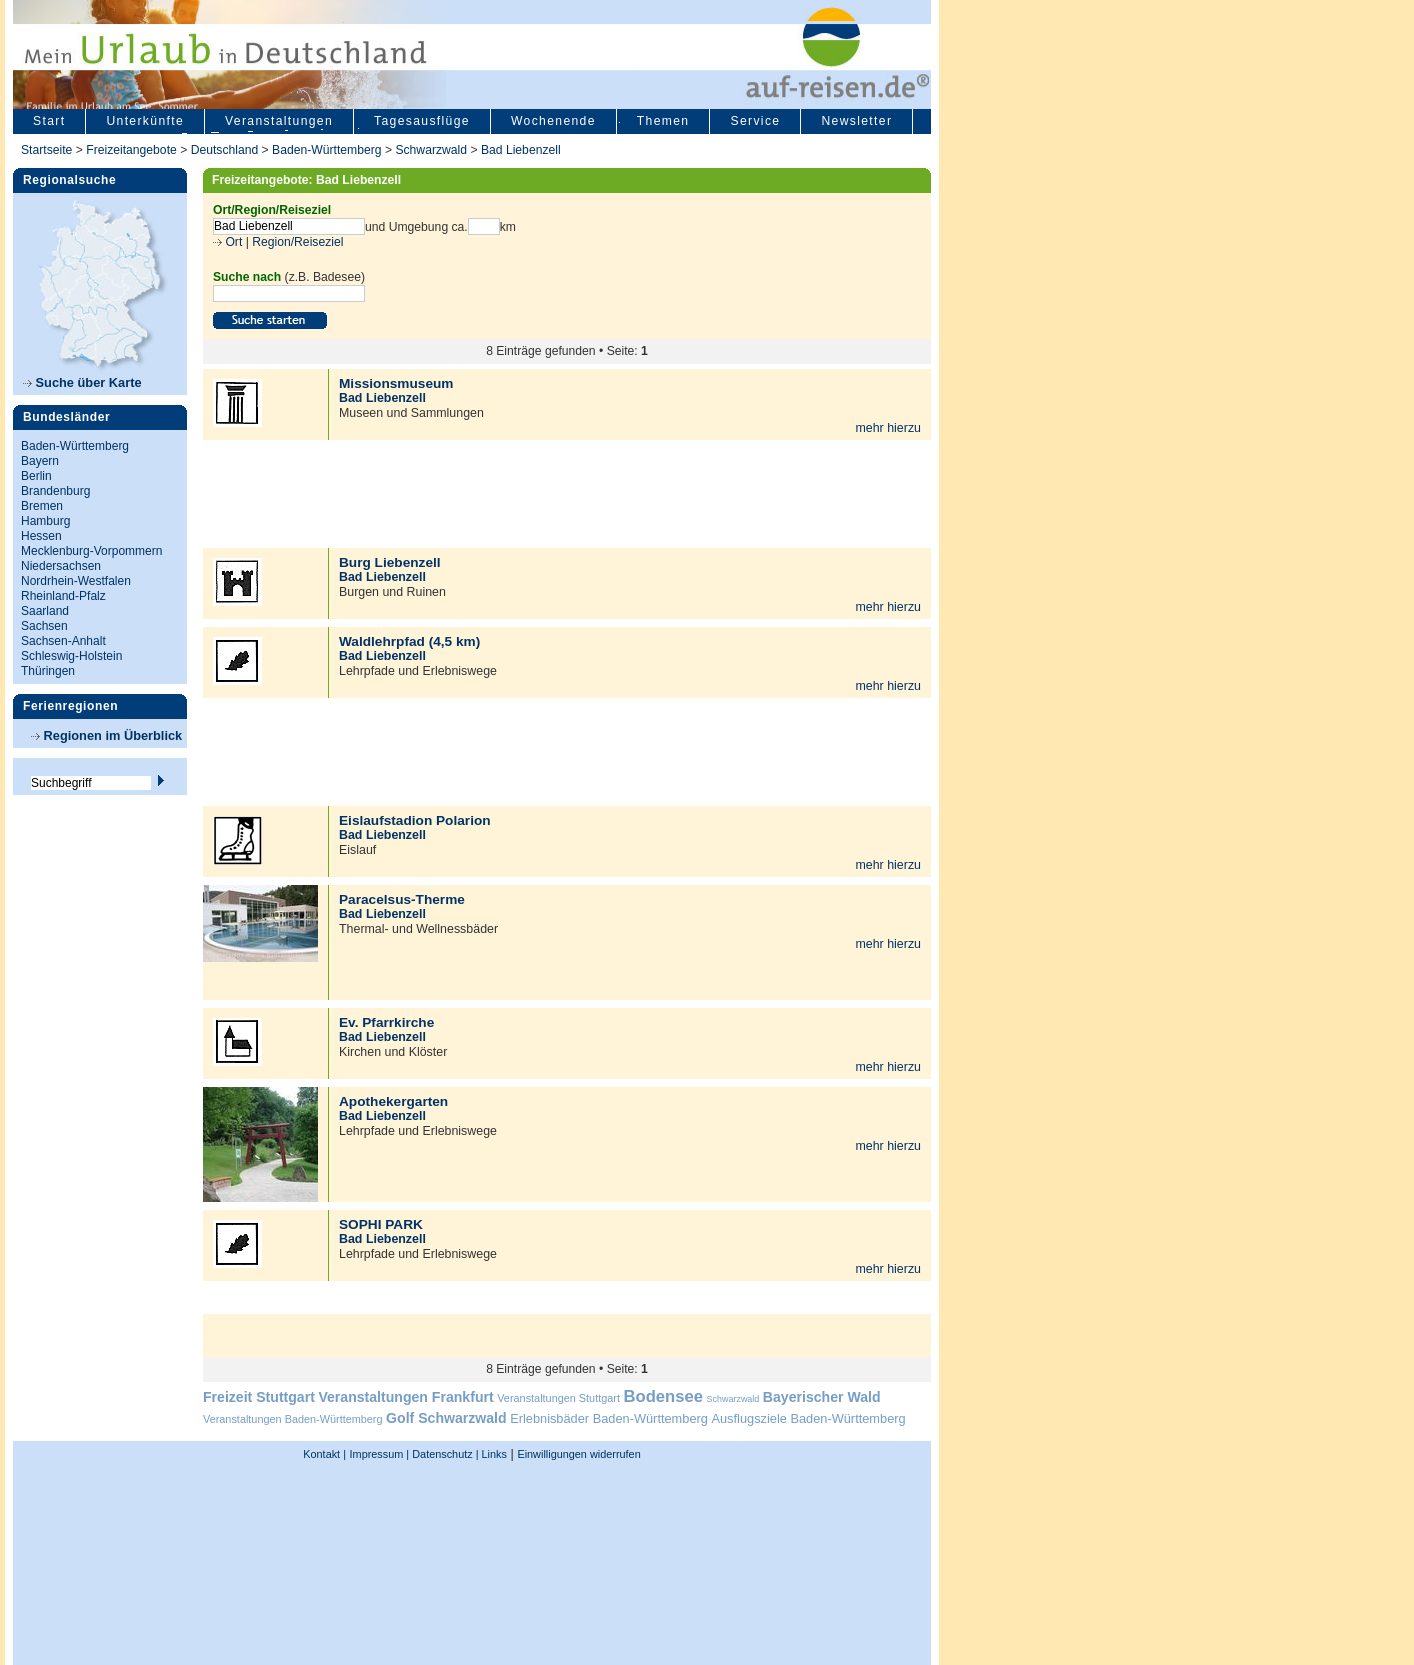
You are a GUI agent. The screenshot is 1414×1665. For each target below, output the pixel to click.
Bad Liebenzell (521, 150)
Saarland (45, 611)
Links (493, 1454)
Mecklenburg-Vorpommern (91, 551)
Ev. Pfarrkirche (386, 1022)
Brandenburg (55, 491)
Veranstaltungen (279, 121)
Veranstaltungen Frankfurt (405, 1397)
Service (755, 121)
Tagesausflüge (422, 121)
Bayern (40, 461)
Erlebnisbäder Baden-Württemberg (609, 1418)
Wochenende (553, 121)
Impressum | (380, 1454)
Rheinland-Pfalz (63, 596)
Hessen (41, 536)
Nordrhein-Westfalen (76, 581)
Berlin (36, 476)
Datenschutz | (443, 1454)
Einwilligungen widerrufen (578, 1454)
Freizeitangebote (133, 150)
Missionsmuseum (396, 383)
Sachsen (44, 626)
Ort (232, 242)
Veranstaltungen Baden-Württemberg (293, 1419)
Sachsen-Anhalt (63, 641)
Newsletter (856, 121)
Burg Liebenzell (390, 562)
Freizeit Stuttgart (259, 1397)
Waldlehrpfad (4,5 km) (409, 641)
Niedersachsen (61, 566)
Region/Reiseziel (297, 242)
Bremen (42, 506)
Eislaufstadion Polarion (415, 820)
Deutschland (225, 150)
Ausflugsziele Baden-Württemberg (808, 1418)
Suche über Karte (82, 382)
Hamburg (45, 521)
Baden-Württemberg (326, 150)
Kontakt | (324, 1454)
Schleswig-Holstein (71, 656)
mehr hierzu (888, 428)
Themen (663, 121)
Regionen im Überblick (106, 735)
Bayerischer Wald (822, 1397)
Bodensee (663, 1396)
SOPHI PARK (381, 1224)
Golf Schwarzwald (446, 1418)
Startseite (46, 150)
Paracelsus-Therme (402, 899)
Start (49, 121)
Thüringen (48, 671)
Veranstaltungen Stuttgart (558, 1398)
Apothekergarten (393, 1101)
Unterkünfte (145, 121)
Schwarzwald (431, 150)
